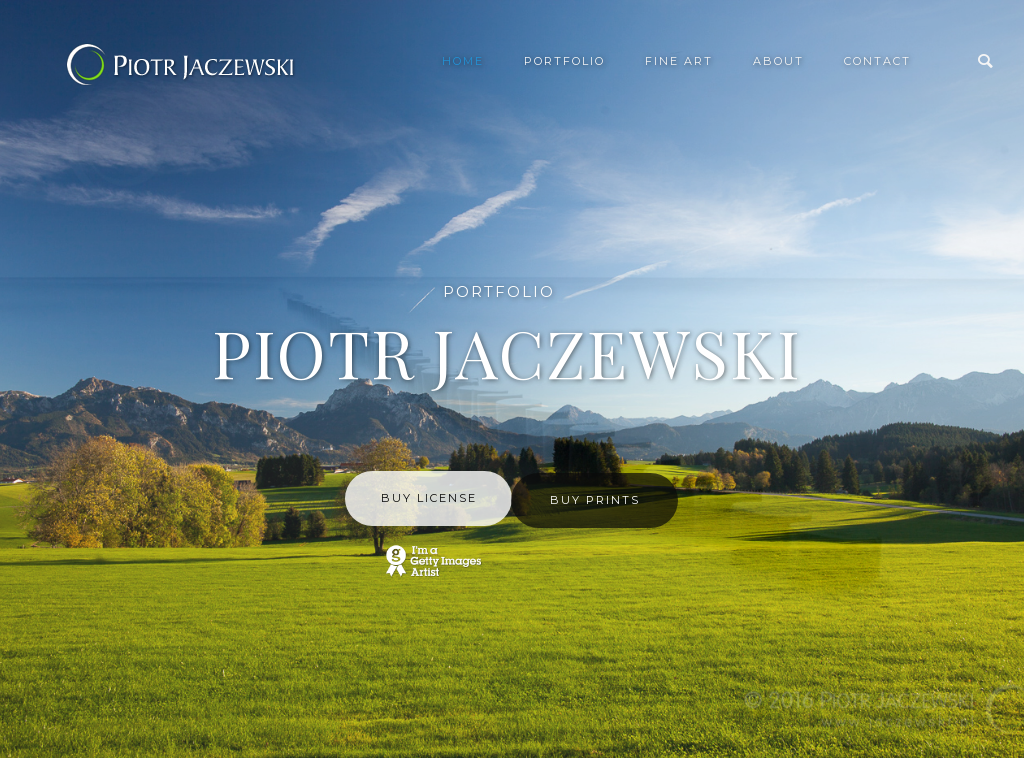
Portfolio (564, 61)
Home (463, 61)
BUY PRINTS (595, 500)
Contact (877, 61)
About (778, 61)
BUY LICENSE (429, 498)
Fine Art (679, 61)
